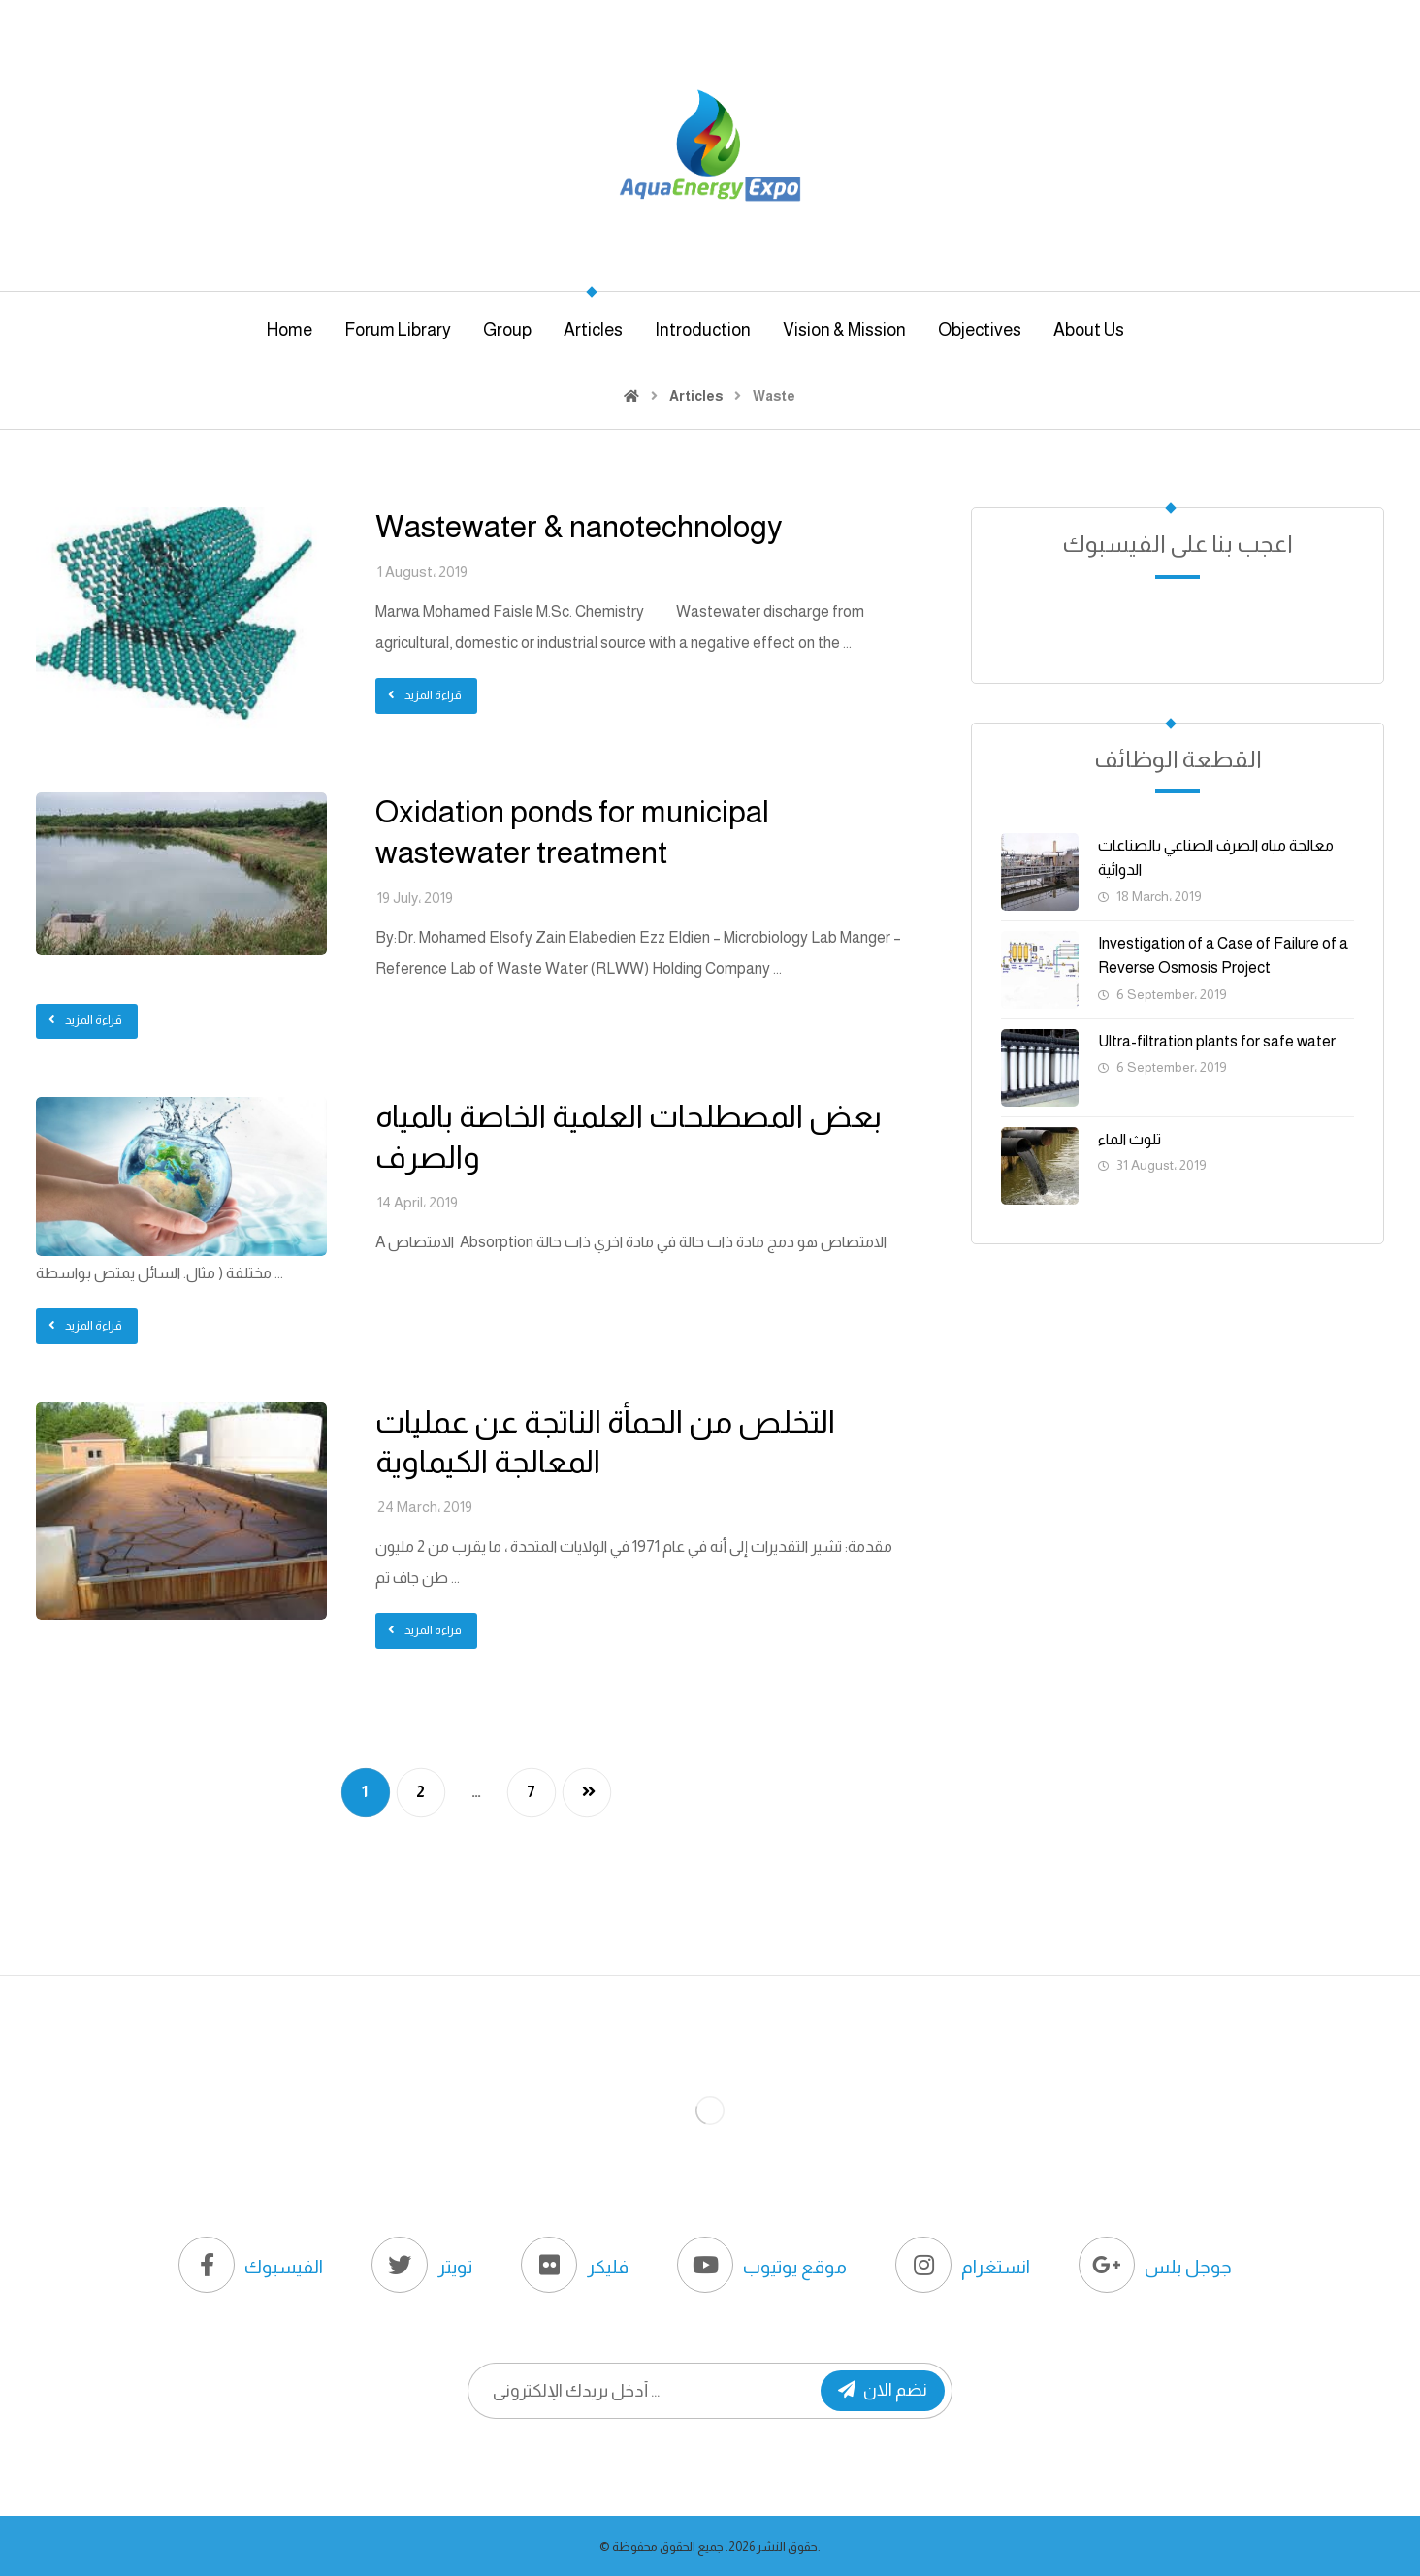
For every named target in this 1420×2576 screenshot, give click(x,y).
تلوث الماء (1129, 1139)
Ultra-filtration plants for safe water (1217, 1041)
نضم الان (882, 2389)
